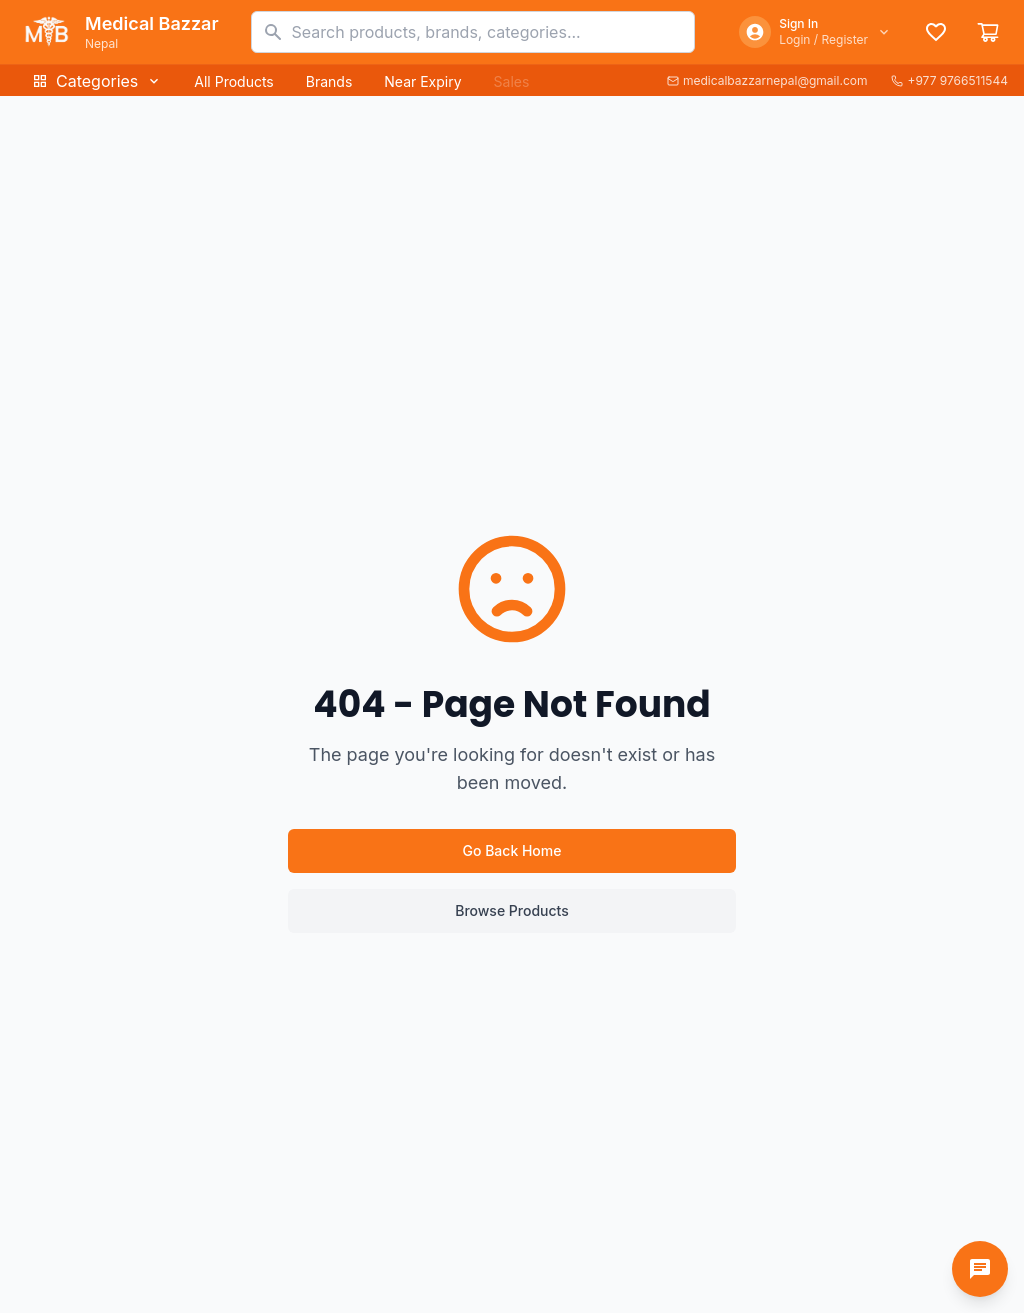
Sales (512, 81)
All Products (233, 81)
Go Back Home (512, 850)
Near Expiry (422, 81)
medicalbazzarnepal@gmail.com (767, 80)
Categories (97, 81)
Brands (329, 81)
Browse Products (512, 910)
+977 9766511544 (949, 80)
